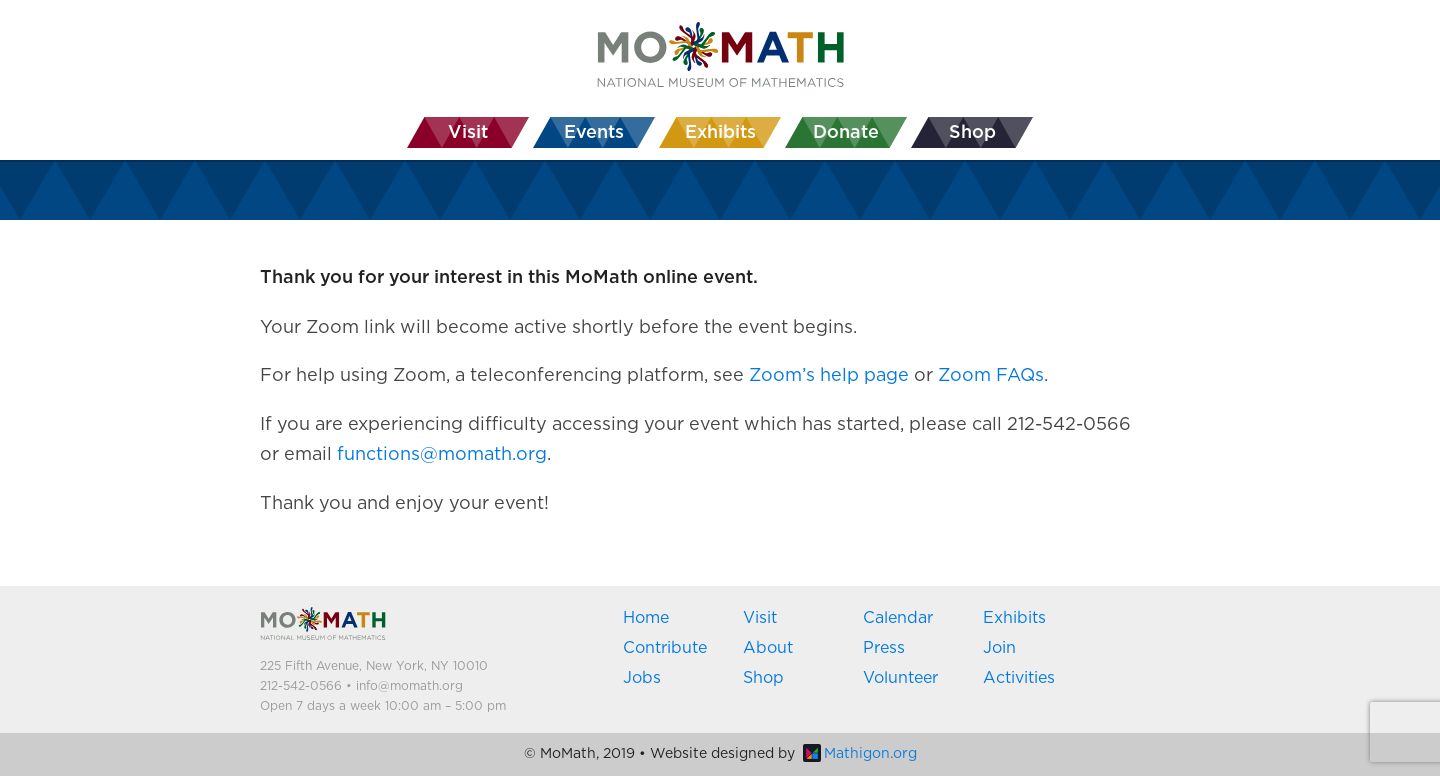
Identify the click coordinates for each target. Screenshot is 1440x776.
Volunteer (900, 678)
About (768, 648)
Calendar (898, 618)
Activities (1019, 678)
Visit (760, 618)
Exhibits (1014, 618)
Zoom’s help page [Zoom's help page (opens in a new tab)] (829, 376)
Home (646, 618)
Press (884, 648)
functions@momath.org (442, 455)
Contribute (665, 648)
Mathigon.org (860, 754)
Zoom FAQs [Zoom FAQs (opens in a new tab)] (991, 376)
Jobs (642, 678)
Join (999, 648)
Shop (763, 678)
